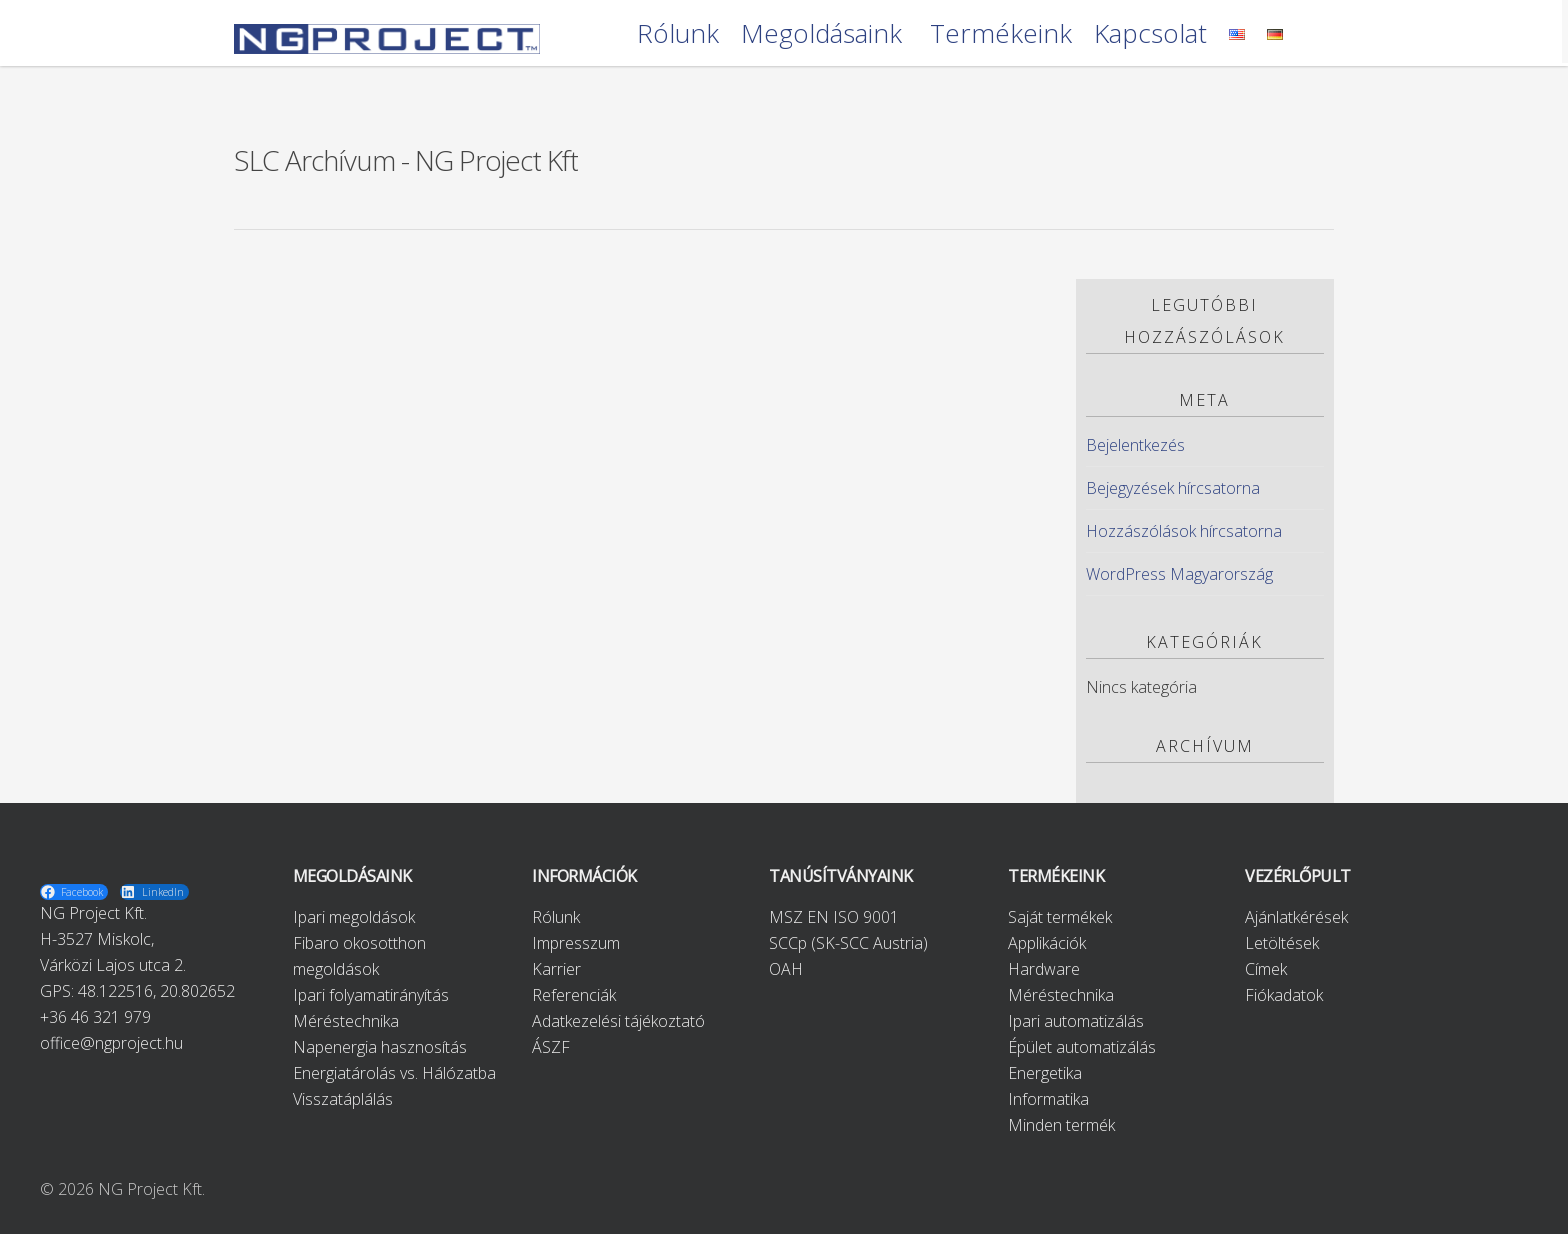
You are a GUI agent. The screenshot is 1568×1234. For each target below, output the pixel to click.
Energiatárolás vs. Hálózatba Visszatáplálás (394, 1086)
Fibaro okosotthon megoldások (359, 956)
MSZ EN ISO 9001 (834, 917)
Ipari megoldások (354, 917)
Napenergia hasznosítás (380, 1047)
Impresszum (576, 943)
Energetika (1045, 1073)
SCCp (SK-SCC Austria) (848, 943)
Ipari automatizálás (1076, 1021)
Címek (1266, 969)
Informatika (1048, 1099)
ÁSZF (551, 1047)
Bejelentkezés (1135, 445)
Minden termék (1061, 1125)
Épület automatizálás (1082, 1047)
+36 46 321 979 (95, 1017)
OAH (786, 969)
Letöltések (1282, 943)
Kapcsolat (1150, 34)
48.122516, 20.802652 (156, 991)
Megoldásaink (821, 34)
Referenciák (574, 995)
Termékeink (1001, 34)
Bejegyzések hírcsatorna (1173, 488)
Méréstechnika (346, 1021)
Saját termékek (1060, 917)
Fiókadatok (1284, 995)
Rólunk (678, 34)
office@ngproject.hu (111, 1043)
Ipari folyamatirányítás (371, 995)
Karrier (556, 969)
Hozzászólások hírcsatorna (1184, 531)
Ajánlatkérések (1296, 917)
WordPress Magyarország (1179, 574)
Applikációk (1047, 943)
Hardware (1044, 969)
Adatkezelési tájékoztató (618, 1021)
